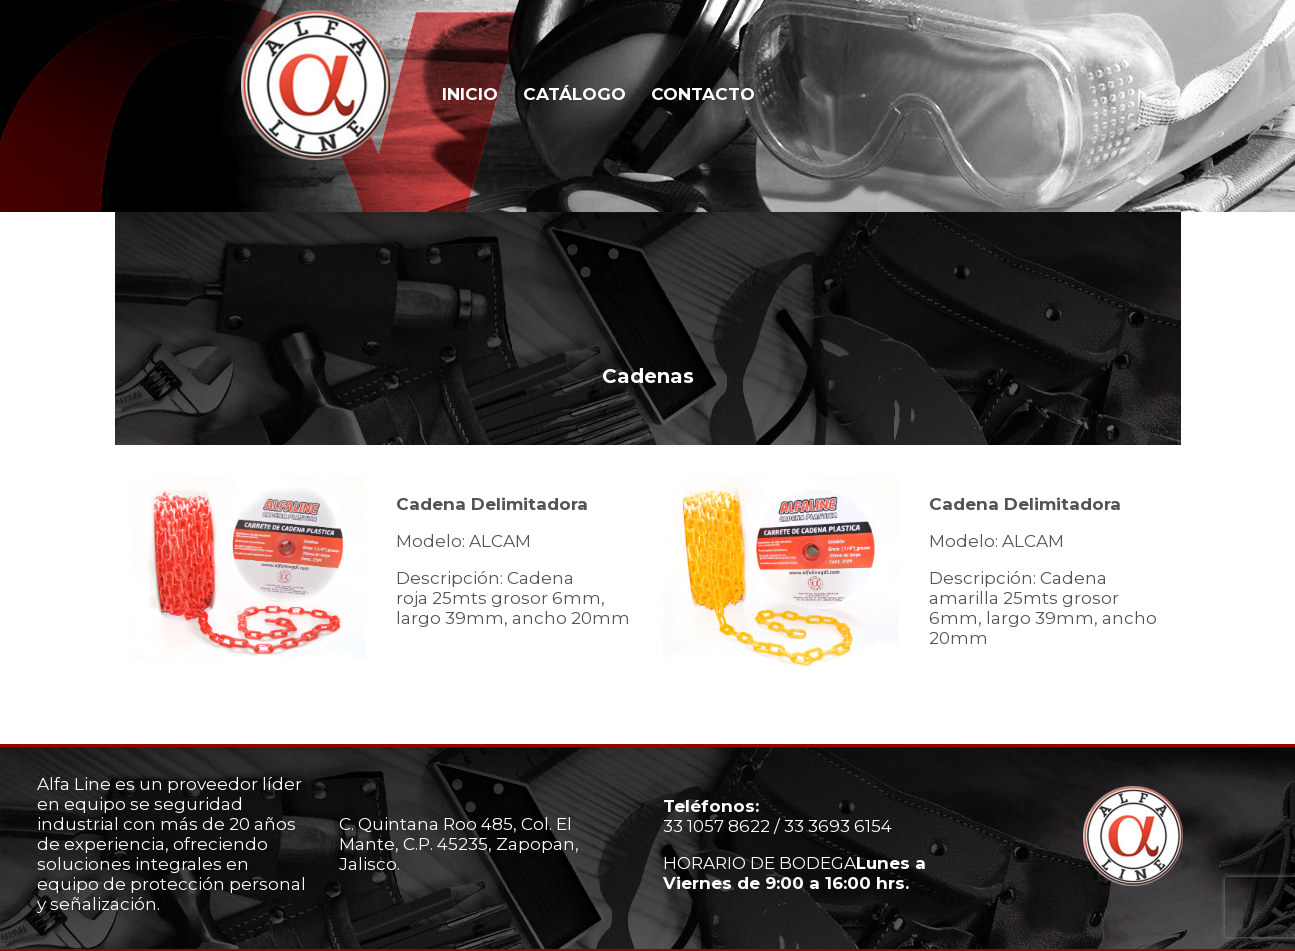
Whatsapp (1200, 92)
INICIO (470, 94)
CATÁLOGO (574, 94)
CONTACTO (703, 94)
